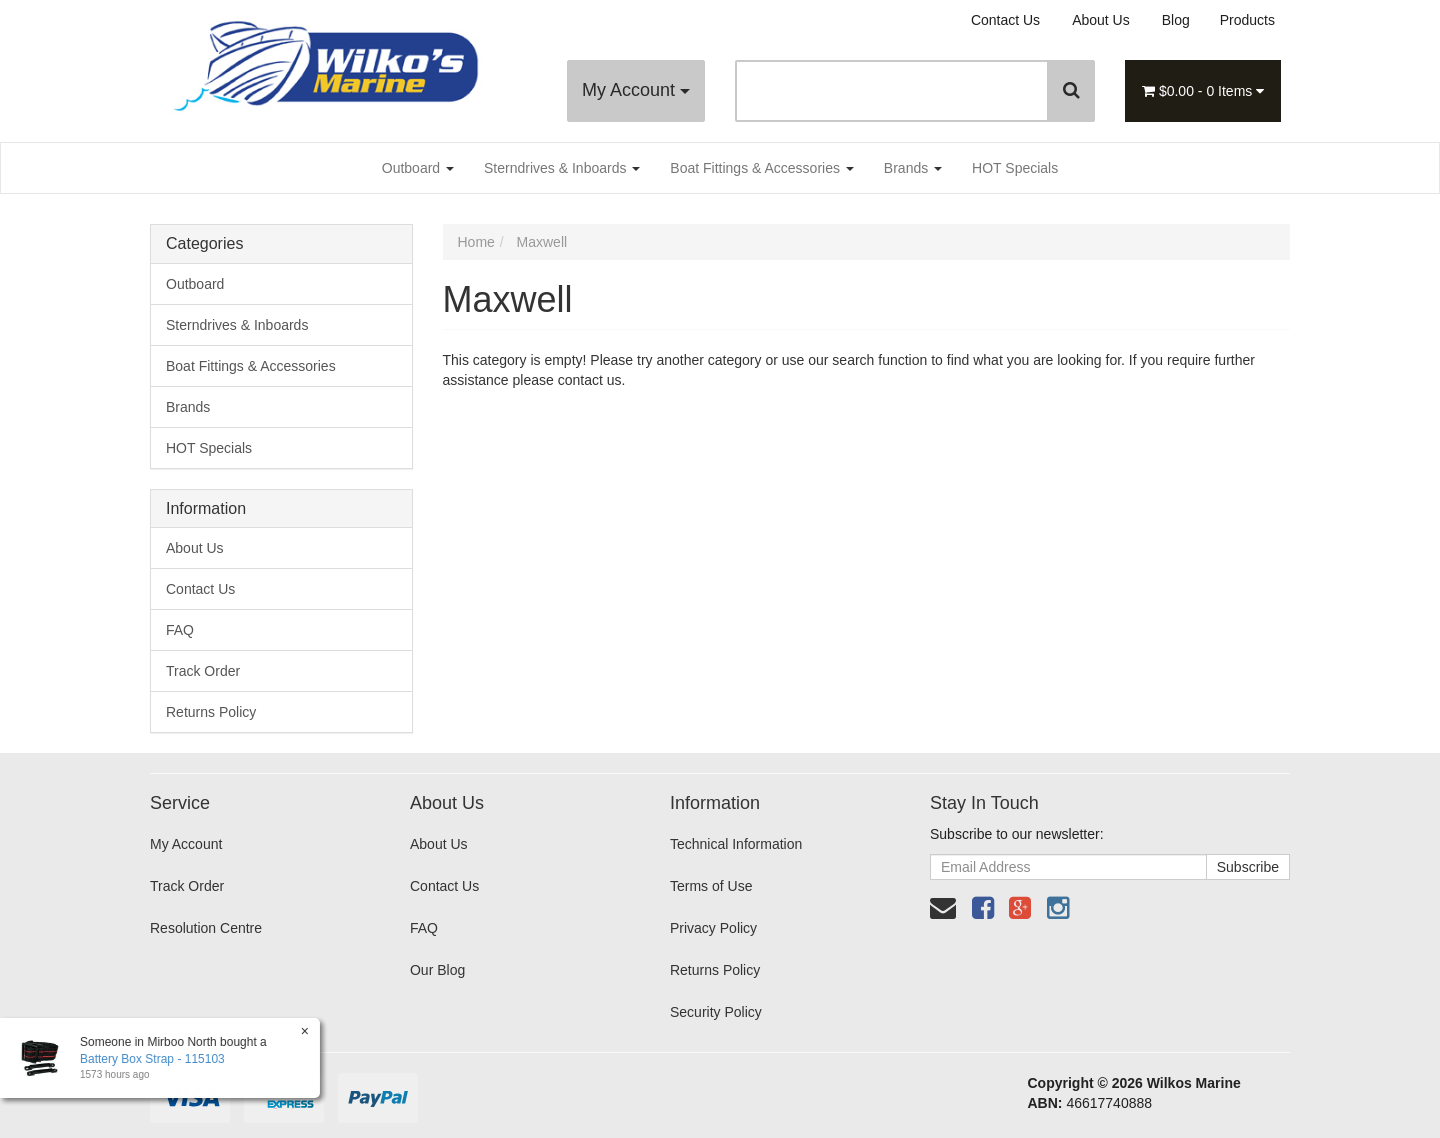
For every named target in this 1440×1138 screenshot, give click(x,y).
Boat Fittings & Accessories (762, 168)
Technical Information (736, 844)
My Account (636, 90)
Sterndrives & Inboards (562, 168)
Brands (913, 168)
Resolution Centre (206, 928)
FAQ (180, 630)
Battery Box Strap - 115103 (151, 1059)
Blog (1176, 20)
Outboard (418, 168)
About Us (1101, 20)
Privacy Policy (713, 928)
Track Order (203, 671)
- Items (1203, 91)
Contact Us (1005, 20)
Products (1247, 20)
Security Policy (716, 1012)
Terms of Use (711, 886)
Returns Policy (211, 712)
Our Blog (437, 970)
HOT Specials (1015, 168)
